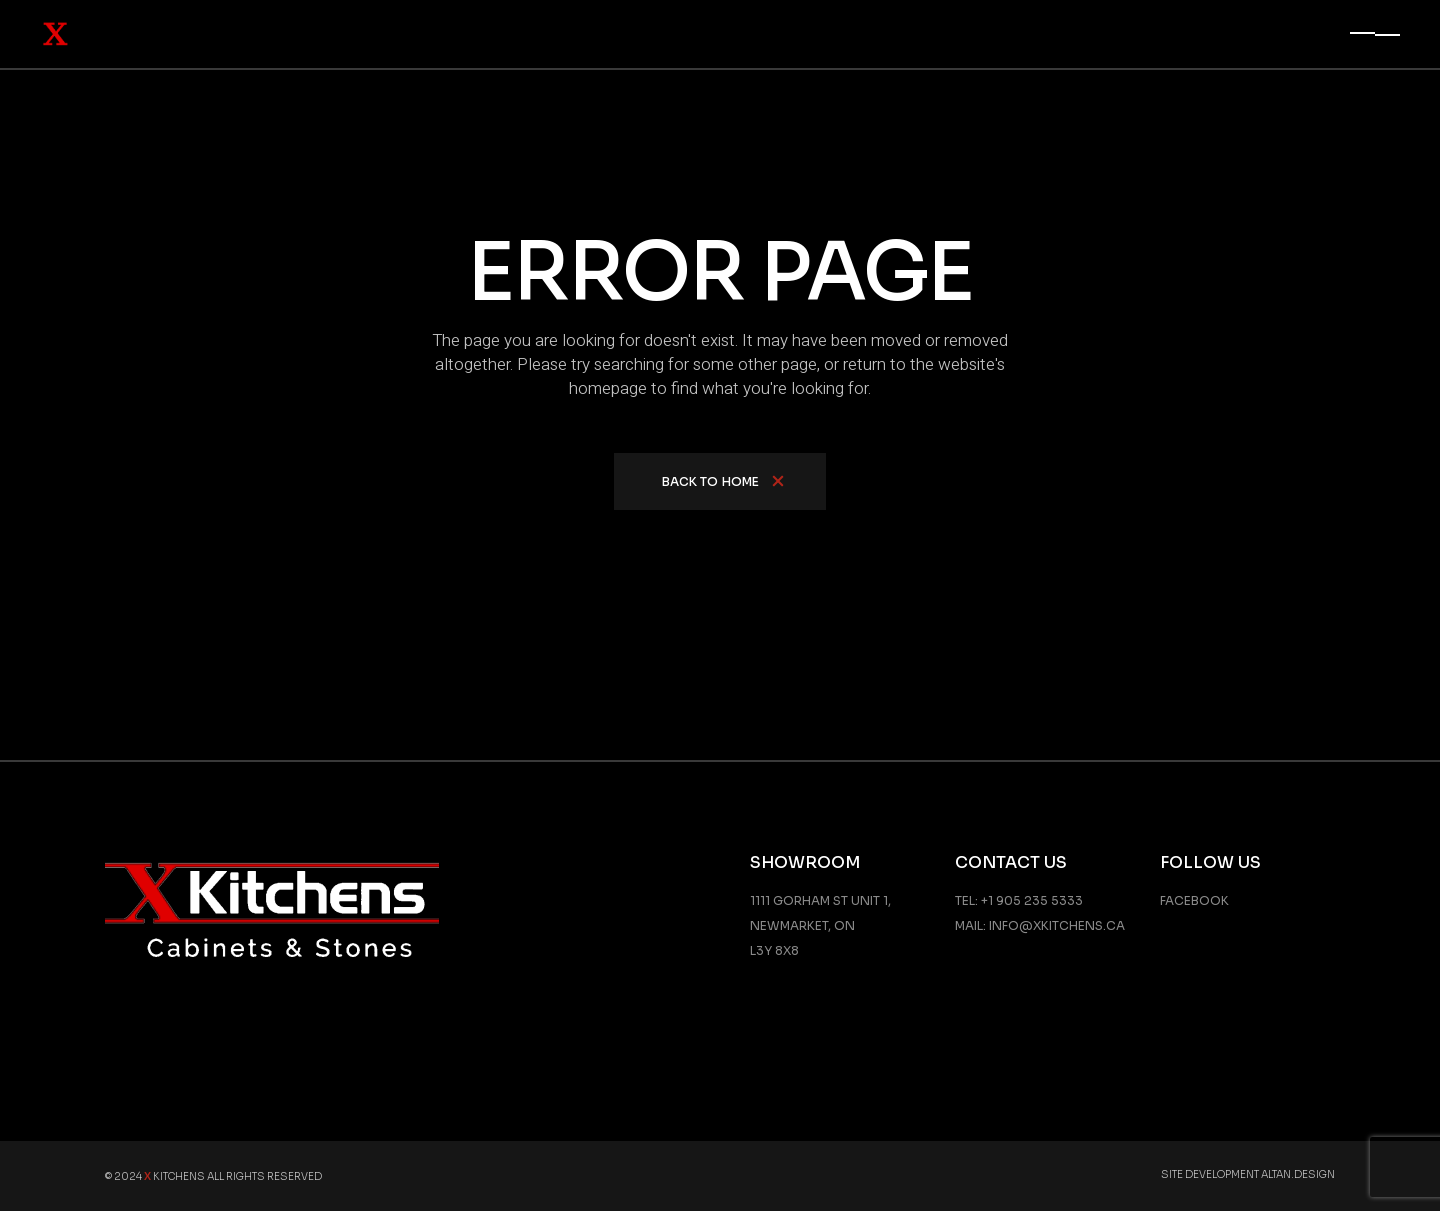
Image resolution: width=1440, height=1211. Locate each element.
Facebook (1194, 900)
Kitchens (174, 1176)
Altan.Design (1298, 1174)
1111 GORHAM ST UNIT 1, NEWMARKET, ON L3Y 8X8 (820, 925)
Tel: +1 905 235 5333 (1019, 900)
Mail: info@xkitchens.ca (1040, 925)
